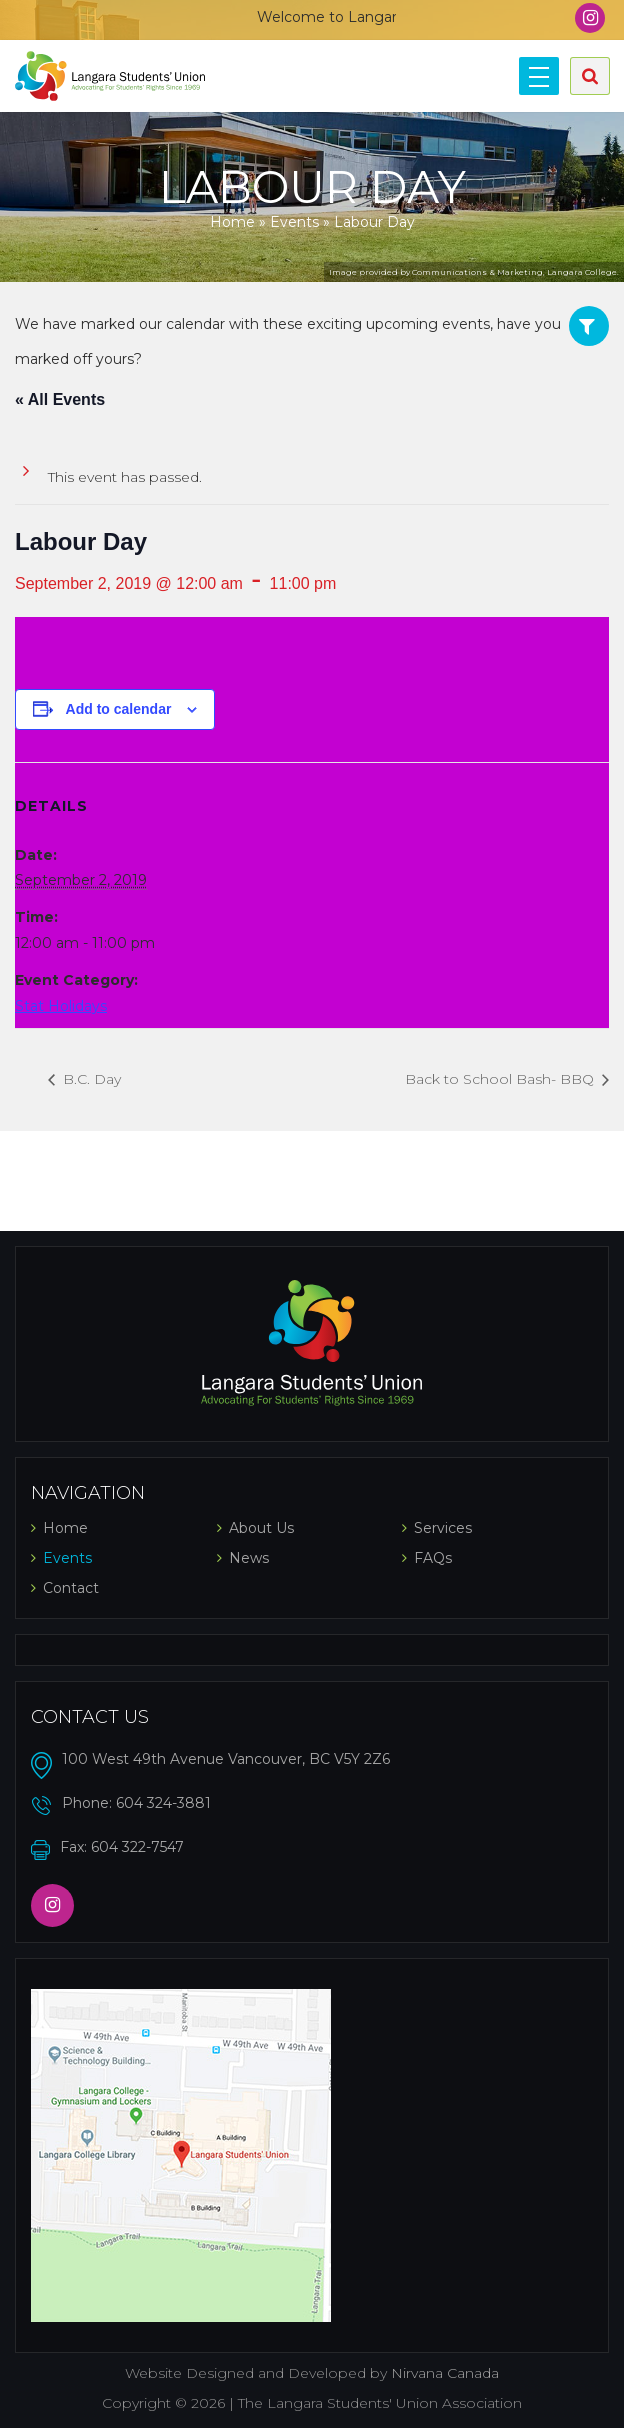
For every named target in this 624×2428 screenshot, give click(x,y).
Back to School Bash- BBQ (501, 1079)
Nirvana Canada (445, 2373)
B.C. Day (90, 1079)
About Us (261, 1528)
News (249, 1558)
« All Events (60, 399)
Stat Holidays (61, 1006)
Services (443, 1528)
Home (232, 222)
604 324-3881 (163, 1803)
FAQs (433, 1558)
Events (294, 222)
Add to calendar (119, 709)
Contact (71, 1588)
